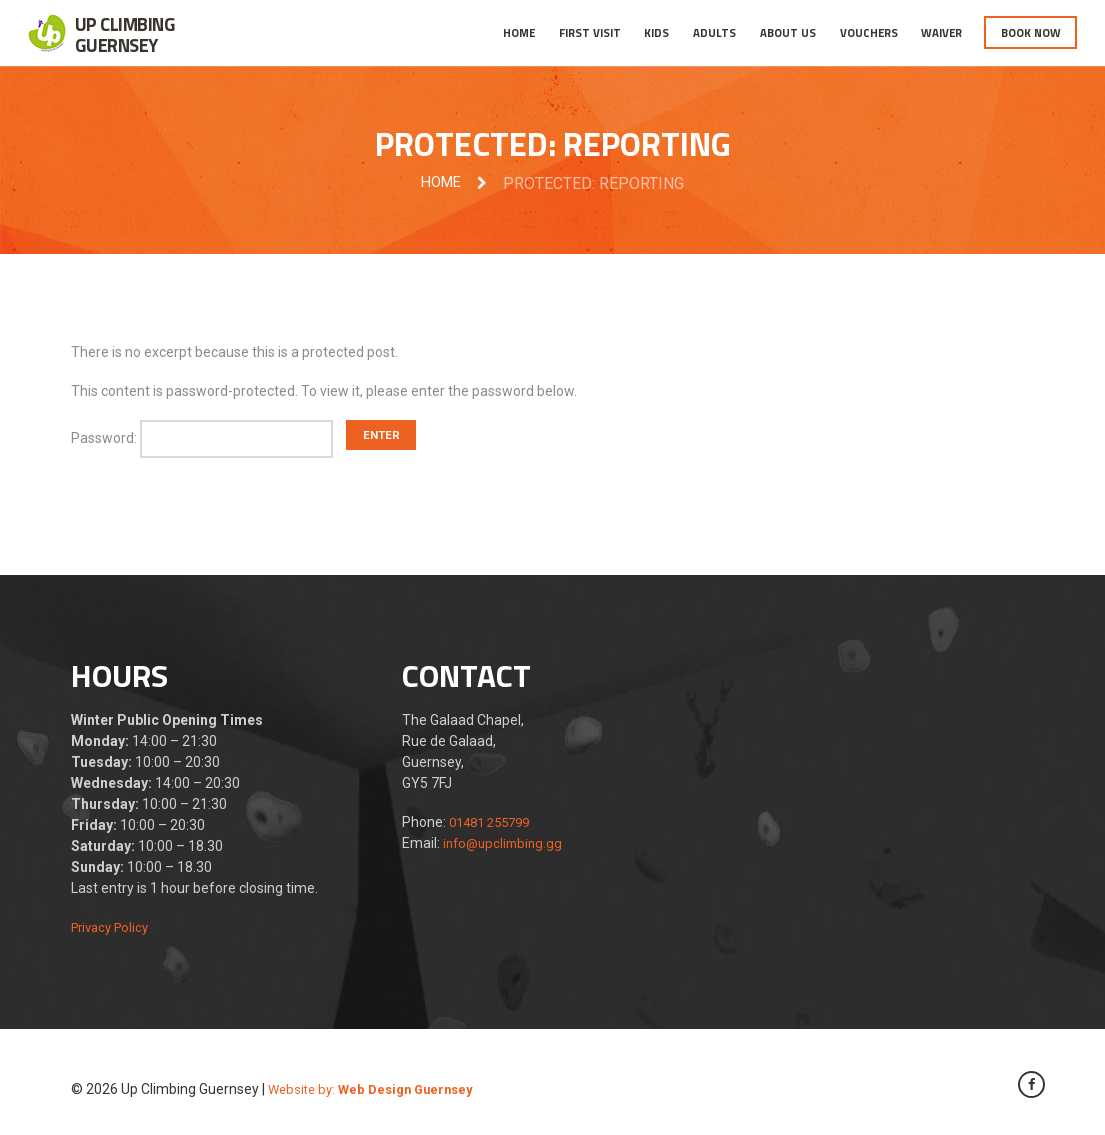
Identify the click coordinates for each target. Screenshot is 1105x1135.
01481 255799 (494, 825)
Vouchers (869, 32)
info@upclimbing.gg (506, 846)
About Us (788, 32)
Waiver (941, 32)
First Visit (590, 32)
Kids (656, 32)
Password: (208, 441)
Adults (714, 32)
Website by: (377, 1092)
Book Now (1031, 32)
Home (519, 32)
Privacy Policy (114, 930)
